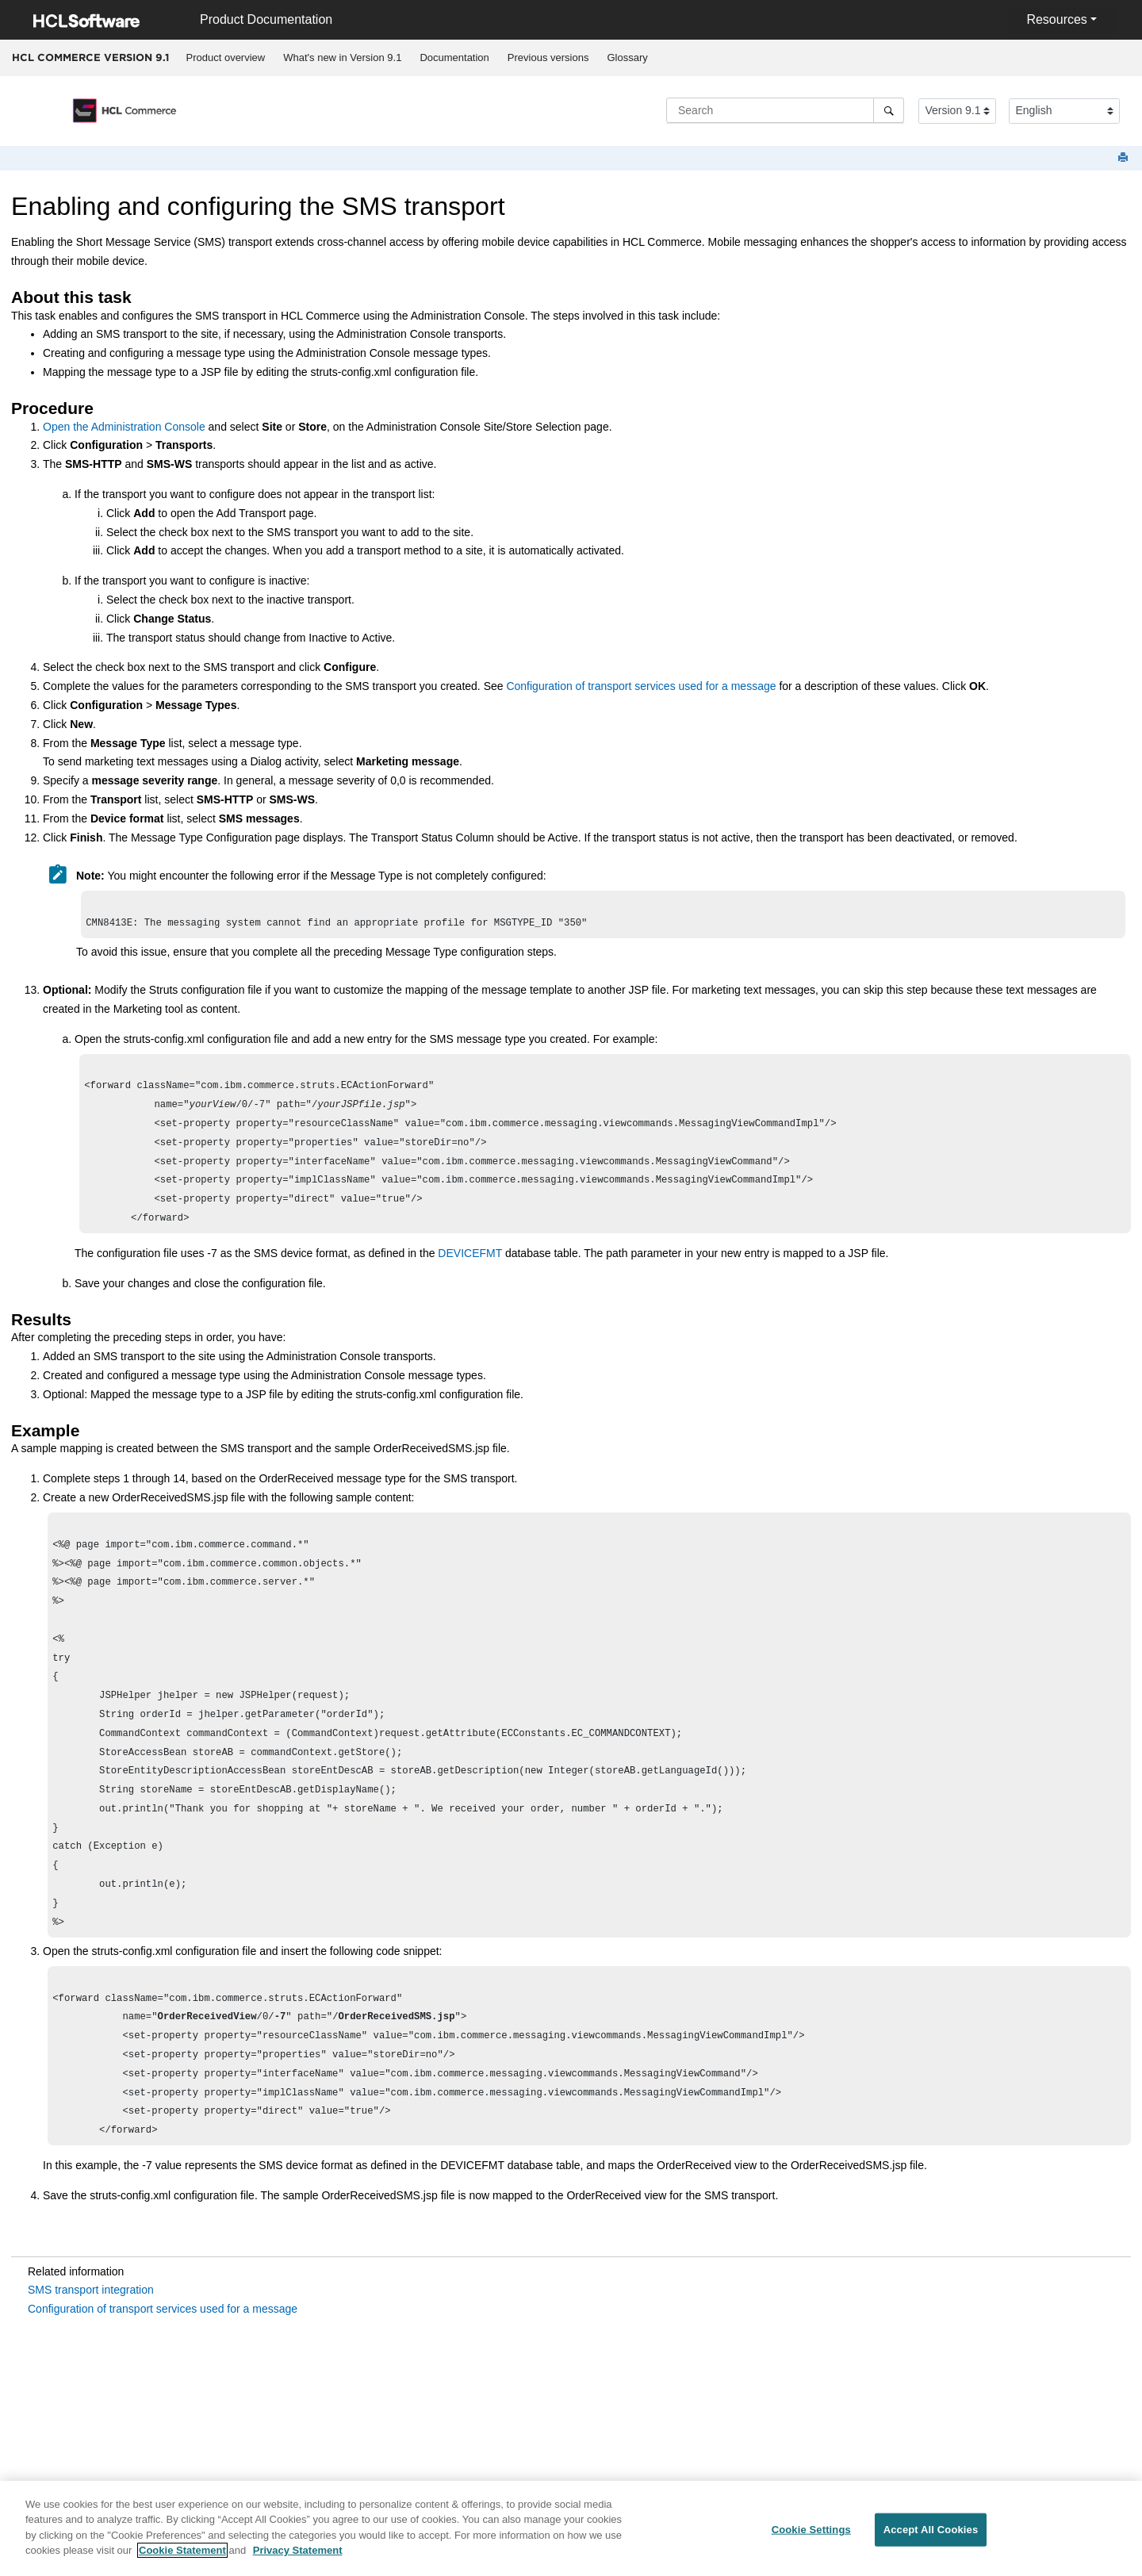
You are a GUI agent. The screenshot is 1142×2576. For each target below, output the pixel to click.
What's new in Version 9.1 (342, 57)
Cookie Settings (811, 2537)
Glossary (627, 57)
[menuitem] (225, 57)
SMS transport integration (91, 2356)
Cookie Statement (182, 2558)
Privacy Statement (298, 2558)
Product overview (226, 57)
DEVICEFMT (470, 1270)
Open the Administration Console (124, 426)
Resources (1056, 19)
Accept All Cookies (931, 2537)
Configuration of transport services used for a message (641, 686)
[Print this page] (1124, 158)
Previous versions (548, 57)
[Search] (888, 110)
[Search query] (785, 110)
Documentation (454, 57)
